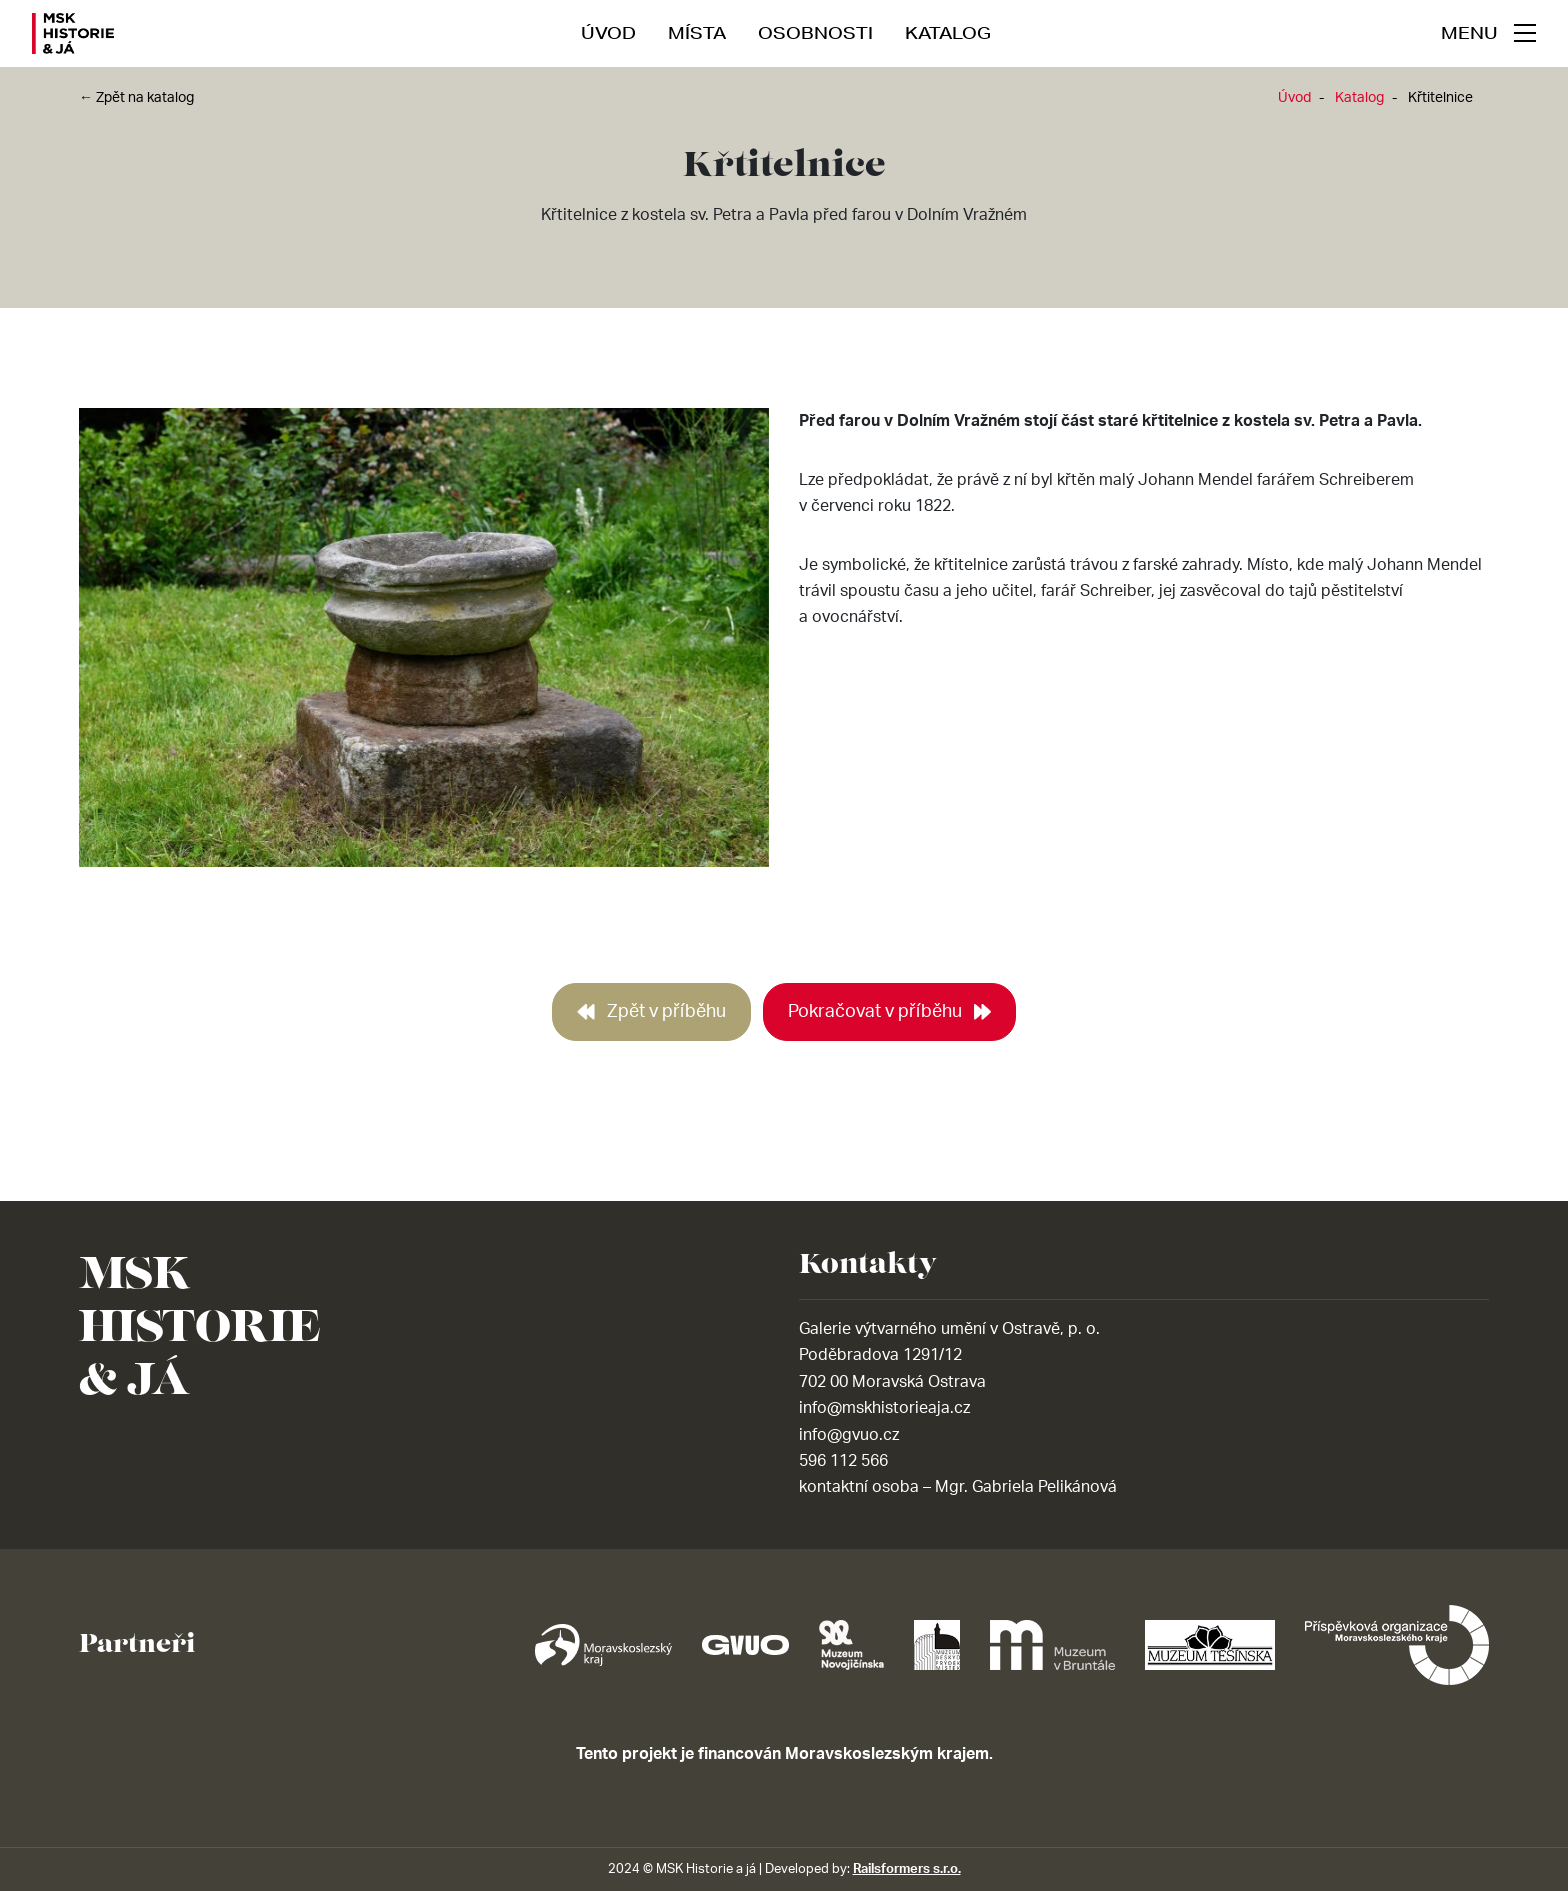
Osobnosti (815, 32)
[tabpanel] (424, 645)
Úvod (608, 32)
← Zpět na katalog (136, 98)
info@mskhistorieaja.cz (884, 1408)
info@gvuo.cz (849, 1435)
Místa (697, 32)
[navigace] (1488, 33)
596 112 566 (843, 1461)
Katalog (948, 32)
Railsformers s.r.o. (907, 1869)
